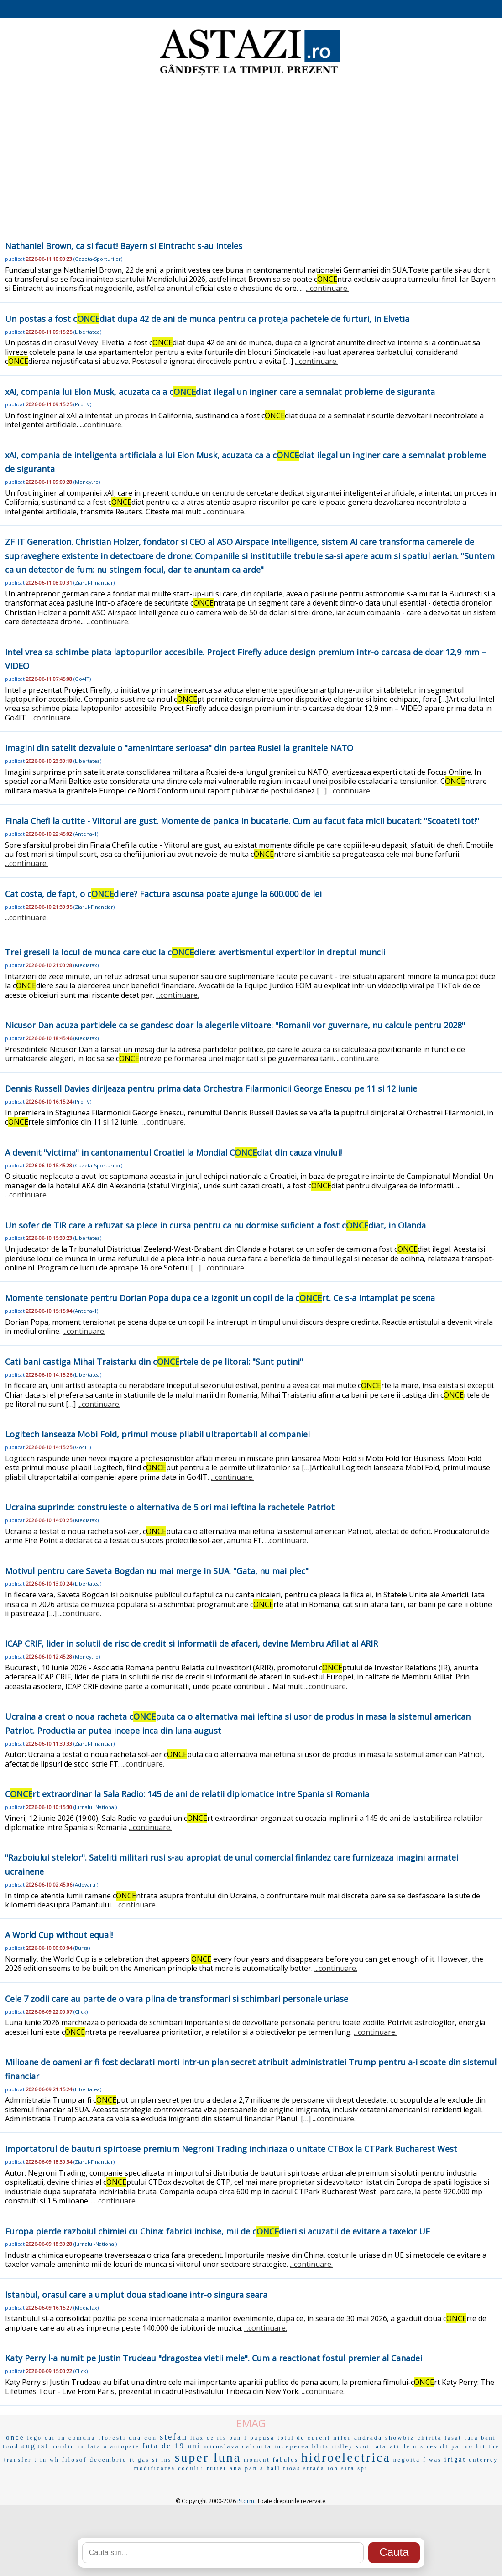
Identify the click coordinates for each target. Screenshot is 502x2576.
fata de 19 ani (171, 2446)
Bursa (82, 1947)
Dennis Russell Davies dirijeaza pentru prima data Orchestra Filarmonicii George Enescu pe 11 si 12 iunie (211, 1088)
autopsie (125, 2446)
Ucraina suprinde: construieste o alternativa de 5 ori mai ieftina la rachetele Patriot (170, 1507)
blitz (320, 2446)
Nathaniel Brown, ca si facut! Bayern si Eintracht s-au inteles (123, 245)
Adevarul (86, 1884)
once (15, 2437)
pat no (462, 2446)
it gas (140, 2460)
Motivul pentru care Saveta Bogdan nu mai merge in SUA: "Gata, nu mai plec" (157, 1570)
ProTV (82, 404)
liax (197, 2438)
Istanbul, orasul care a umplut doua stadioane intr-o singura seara (136, 2294)
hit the (487, 2446)
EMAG (251, 2423)
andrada (368, 2437)
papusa (262, 2437)
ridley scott (352, 2446)
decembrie (108, 2459)
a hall (270, 2468)
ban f (238, 2438)
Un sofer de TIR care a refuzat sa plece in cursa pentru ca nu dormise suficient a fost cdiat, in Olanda (215, 1225)
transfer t (20, 2460)
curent (319, 2437)
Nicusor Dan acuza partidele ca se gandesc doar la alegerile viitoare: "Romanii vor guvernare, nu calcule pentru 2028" (235, 1025)
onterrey (483, 2460)
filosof (74, 2459)
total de (291, 2438)
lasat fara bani (470, 2438)
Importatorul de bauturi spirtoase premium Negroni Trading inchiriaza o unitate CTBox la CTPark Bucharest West (231, 2148)
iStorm (245, 2501)
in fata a (93, 2446)
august (35, 2446)
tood (11, 2446)
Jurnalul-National (95, 1807)
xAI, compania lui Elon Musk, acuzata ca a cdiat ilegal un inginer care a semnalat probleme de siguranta (220, 391)
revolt (438, 2446)
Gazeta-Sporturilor (98, 258)
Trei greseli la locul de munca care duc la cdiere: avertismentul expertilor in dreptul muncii (195, 952)
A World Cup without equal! (59, 1934)
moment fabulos (271, 2460)
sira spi (354, 2468)
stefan (174, 2436)
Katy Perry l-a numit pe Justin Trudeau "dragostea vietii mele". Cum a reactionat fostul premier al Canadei (213, 2358)
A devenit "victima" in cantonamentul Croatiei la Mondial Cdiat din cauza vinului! (173, 1152)
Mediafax (86, 965)
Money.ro (87, 481)
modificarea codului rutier (180, 2468)
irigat (455, 2459)
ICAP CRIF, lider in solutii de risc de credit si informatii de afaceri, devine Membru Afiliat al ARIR (191, 1643)
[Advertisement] (251, 150)
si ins (162, 2460)
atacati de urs (400, 2446)
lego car (41, 2438)
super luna (207, 2457)
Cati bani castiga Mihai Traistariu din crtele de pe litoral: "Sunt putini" (154, 1361)
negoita (406, 2459)
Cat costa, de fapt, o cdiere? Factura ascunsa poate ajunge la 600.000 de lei (163, 893)
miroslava (221, 2446)
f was (432, 2460)
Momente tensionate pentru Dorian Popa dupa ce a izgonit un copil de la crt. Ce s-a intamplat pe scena (220, 1297)
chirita (429, 2437)
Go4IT (82, 678)
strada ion (321, 2468)
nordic (63, 2446)
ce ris (217, 2438)
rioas (292, 2468)
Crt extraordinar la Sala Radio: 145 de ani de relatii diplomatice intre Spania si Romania (187, 1793)
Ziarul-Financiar (94, 582)
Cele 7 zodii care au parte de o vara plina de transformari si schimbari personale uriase (176, 1998)
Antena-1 (86, 833)
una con (143, 2437)
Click (80, 2011)
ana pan (243, 2468)
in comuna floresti (92, 2437)
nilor (342, 2437)
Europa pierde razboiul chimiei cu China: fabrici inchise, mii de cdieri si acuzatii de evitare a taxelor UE (217, 2231)
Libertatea (87, 331)
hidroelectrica (346, 2457)
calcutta (257, 2446)
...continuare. (327, 288)
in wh (49, 2460)
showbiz (399, 2437)
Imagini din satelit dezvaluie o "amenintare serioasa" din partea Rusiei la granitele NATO (179, 747)
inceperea (291, 2446)
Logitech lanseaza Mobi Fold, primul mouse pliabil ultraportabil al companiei (157, 1434)
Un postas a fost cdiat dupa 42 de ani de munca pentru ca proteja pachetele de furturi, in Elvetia (207, 318)
